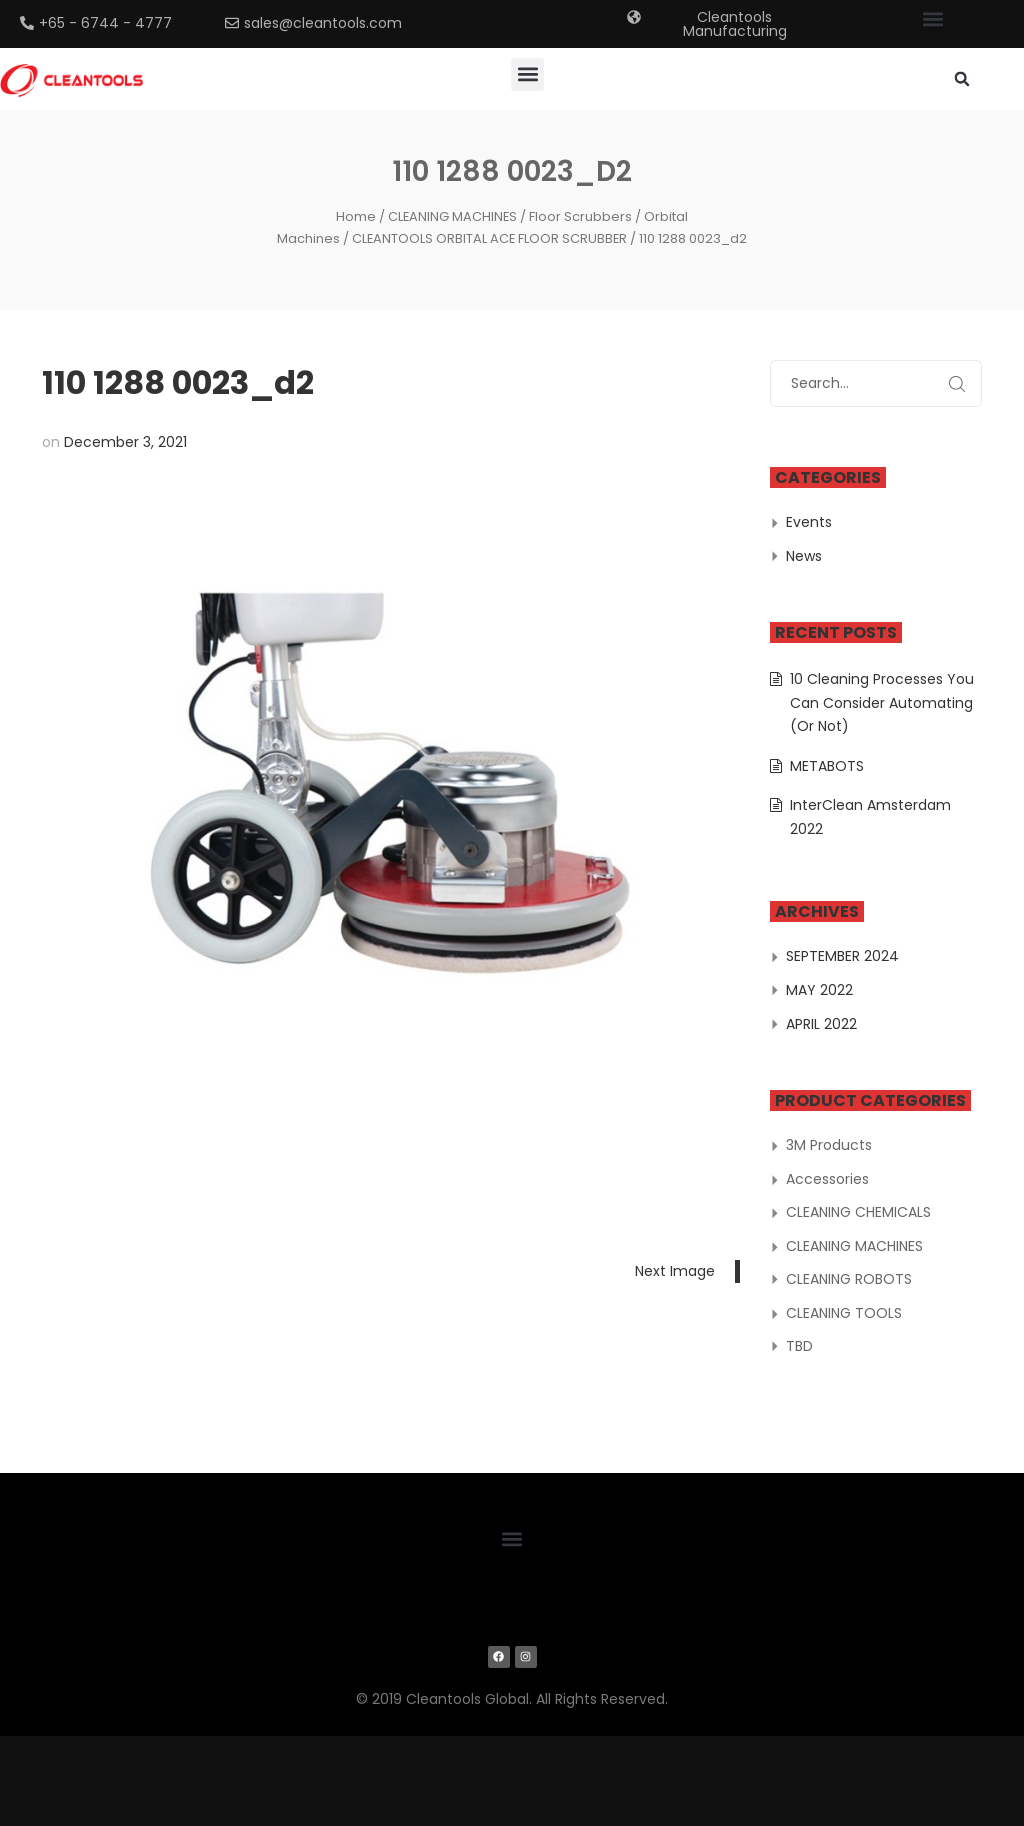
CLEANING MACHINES (452, 216)
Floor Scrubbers (580, 216)
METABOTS (827, 766)
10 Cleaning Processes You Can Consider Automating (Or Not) (882, 702)
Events (809, 522)
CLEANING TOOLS (844, 1313)
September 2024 (842, 956)
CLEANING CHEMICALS (858, 1212)
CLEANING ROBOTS (849, 1279)
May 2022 (819, 990)
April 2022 (821, 1024)
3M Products (829, 1145)
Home (356, 216)
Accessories (827, 1179)
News (804, 556)
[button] (932, 19)
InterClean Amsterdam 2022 (870, 817)
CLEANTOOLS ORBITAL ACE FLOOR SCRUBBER (489, 238)
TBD (799, 1346)
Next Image (675, 1271)
